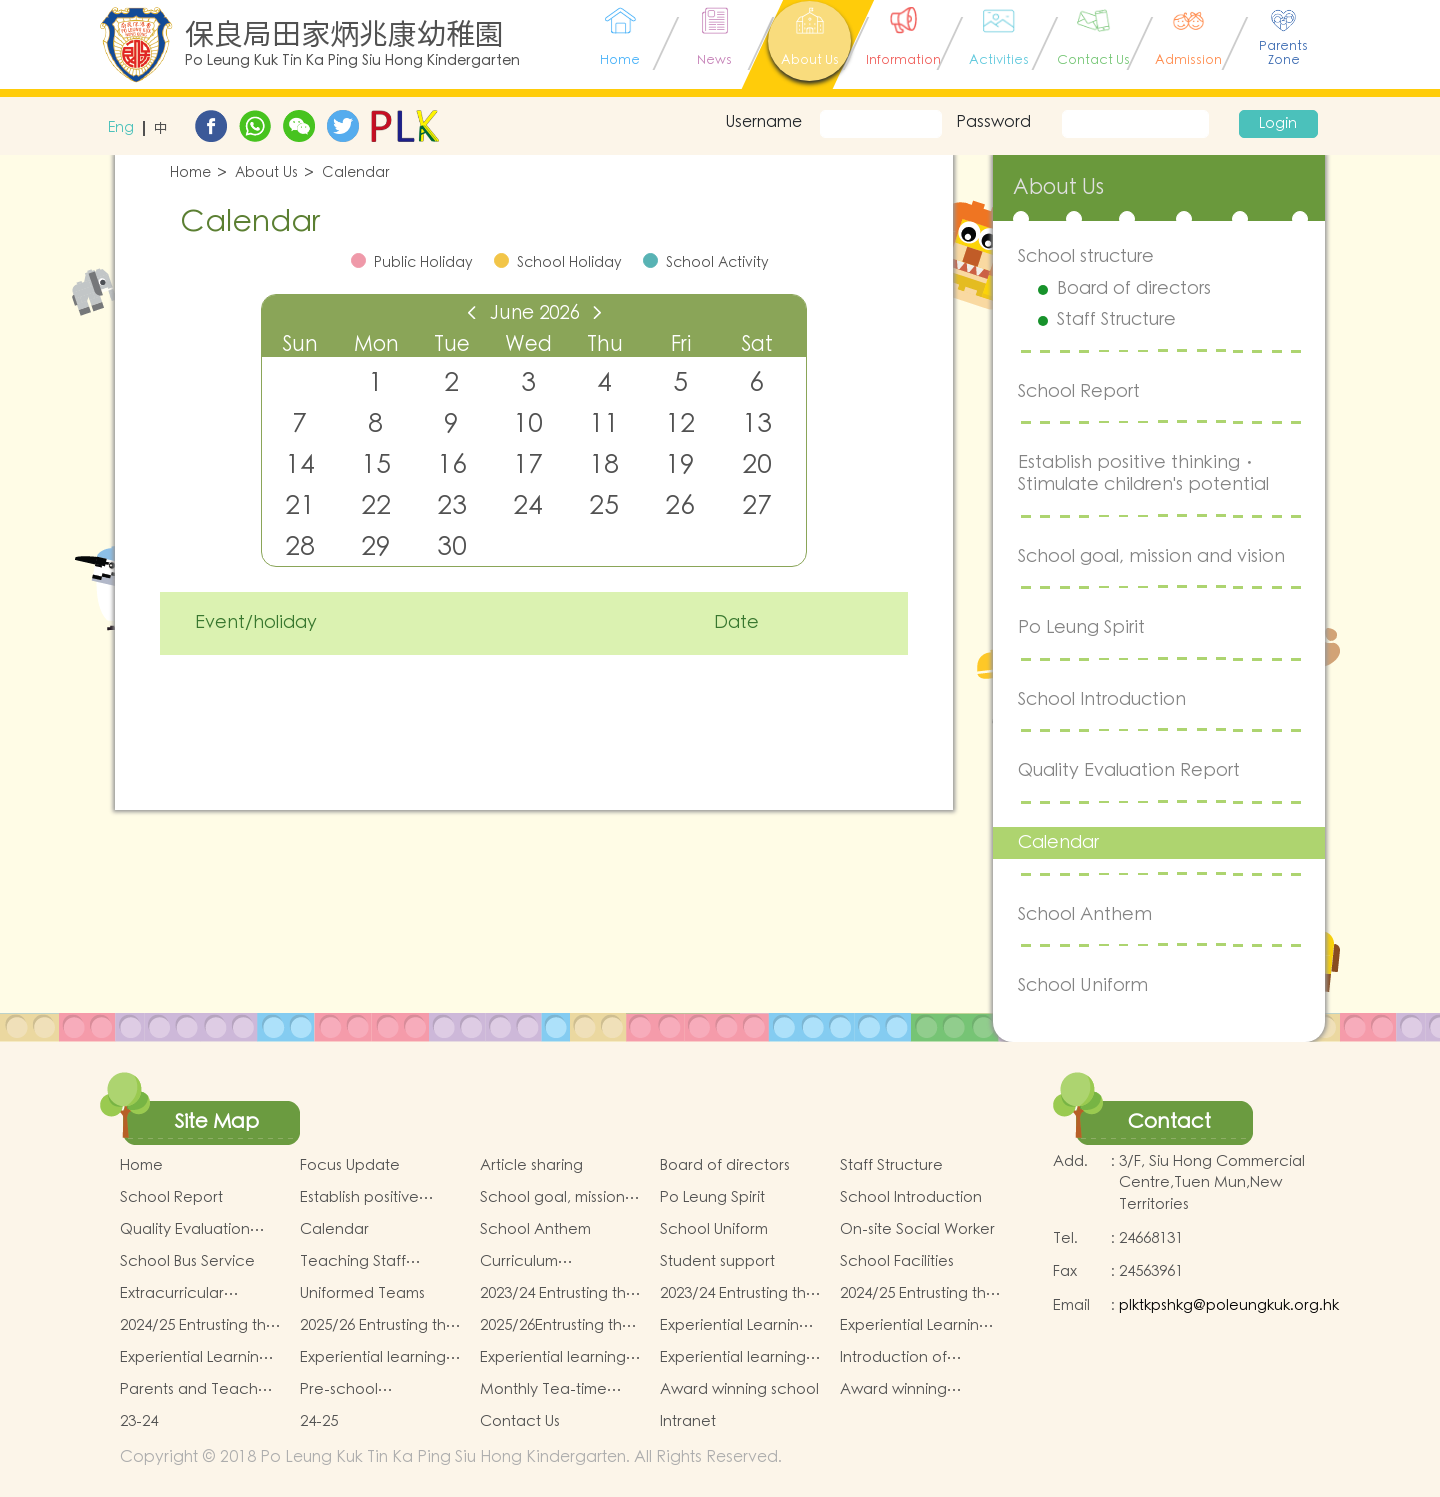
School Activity (717, 263)
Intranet (688, 1421)
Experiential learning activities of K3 (733, 1358)
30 (452, 546)
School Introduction (1102, 699)
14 (300, 464)
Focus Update (350, 1165)
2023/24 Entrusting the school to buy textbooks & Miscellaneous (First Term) (558, 1294)
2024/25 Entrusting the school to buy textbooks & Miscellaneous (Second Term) (198, 1326)
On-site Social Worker (917, 1229)
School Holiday (569, 263)
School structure (1086, 256)
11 (604, 423)
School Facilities (897, 1261)
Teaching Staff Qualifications (353, 1262)
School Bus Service (187, 1261)
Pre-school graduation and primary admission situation (364, 1390)
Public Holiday (423, 263)
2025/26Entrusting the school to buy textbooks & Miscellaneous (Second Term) (556, 1326)
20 (757, 464)
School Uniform (1083, 985)
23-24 (139, 1421)
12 (680, 423)
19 (680, 464)
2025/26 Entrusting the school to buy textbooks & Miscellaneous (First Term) (378, 1326)
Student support (717, 1261)
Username (763, 122)
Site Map (217, 1122)
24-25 (319, 1421)
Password (993, 122)
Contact (1169, 1122)
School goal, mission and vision (1151, 556)
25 (604, 505)
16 (452, 464)
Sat (757, 344)
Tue (452, 344)
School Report (1079, 391)
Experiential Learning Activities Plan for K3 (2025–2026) (194, 1358)
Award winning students (893, 1390)
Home (190, 173)
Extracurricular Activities (172, 1294)
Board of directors (1134, 289)
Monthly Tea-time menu (543, 1390)
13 (757, 423)
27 (757, 505)
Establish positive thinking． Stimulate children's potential (1143, 473)
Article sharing (531, 1165)
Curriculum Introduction (524, 1262)
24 (528, 505)
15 (376, 464)
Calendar (356, 173)
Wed (528, 344)
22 (376, 505)
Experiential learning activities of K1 (373, 1358)
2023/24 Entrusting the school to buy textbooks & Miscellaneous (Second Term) (738, 1294)
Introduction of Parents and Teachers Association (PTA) (919, 1358)
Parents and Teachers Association (199, 1390)
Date (736, 623)
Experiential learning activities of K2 (553, 1358)
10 (528, 423)
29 (376, 546)
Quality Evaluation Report (1129, 770)
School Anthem (1085, 914)
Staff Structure (1116, 320)
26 (680, 505)
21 (300, 505)
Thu (605, 344)
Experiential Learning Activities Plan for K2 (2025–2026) (914, 1326)
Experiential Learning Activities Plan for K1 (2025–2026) (734, 1326)
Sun (300, 344)
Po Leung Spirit (1081, 627)
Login (1278, 124)
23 (452, 505)
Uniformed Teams (362, 1293)
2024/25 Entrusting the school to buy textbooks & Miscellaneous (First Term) (918, 1294)
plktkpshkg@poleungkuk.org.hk (1229, 1305)
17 (528, 464)
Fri (681, 344)
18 (604, 464)
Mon (376, 344)
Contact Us (520, 1421)
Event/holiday (256, 623)
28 (300, 546)
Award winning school (739, 1389)
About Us (266, 173)
